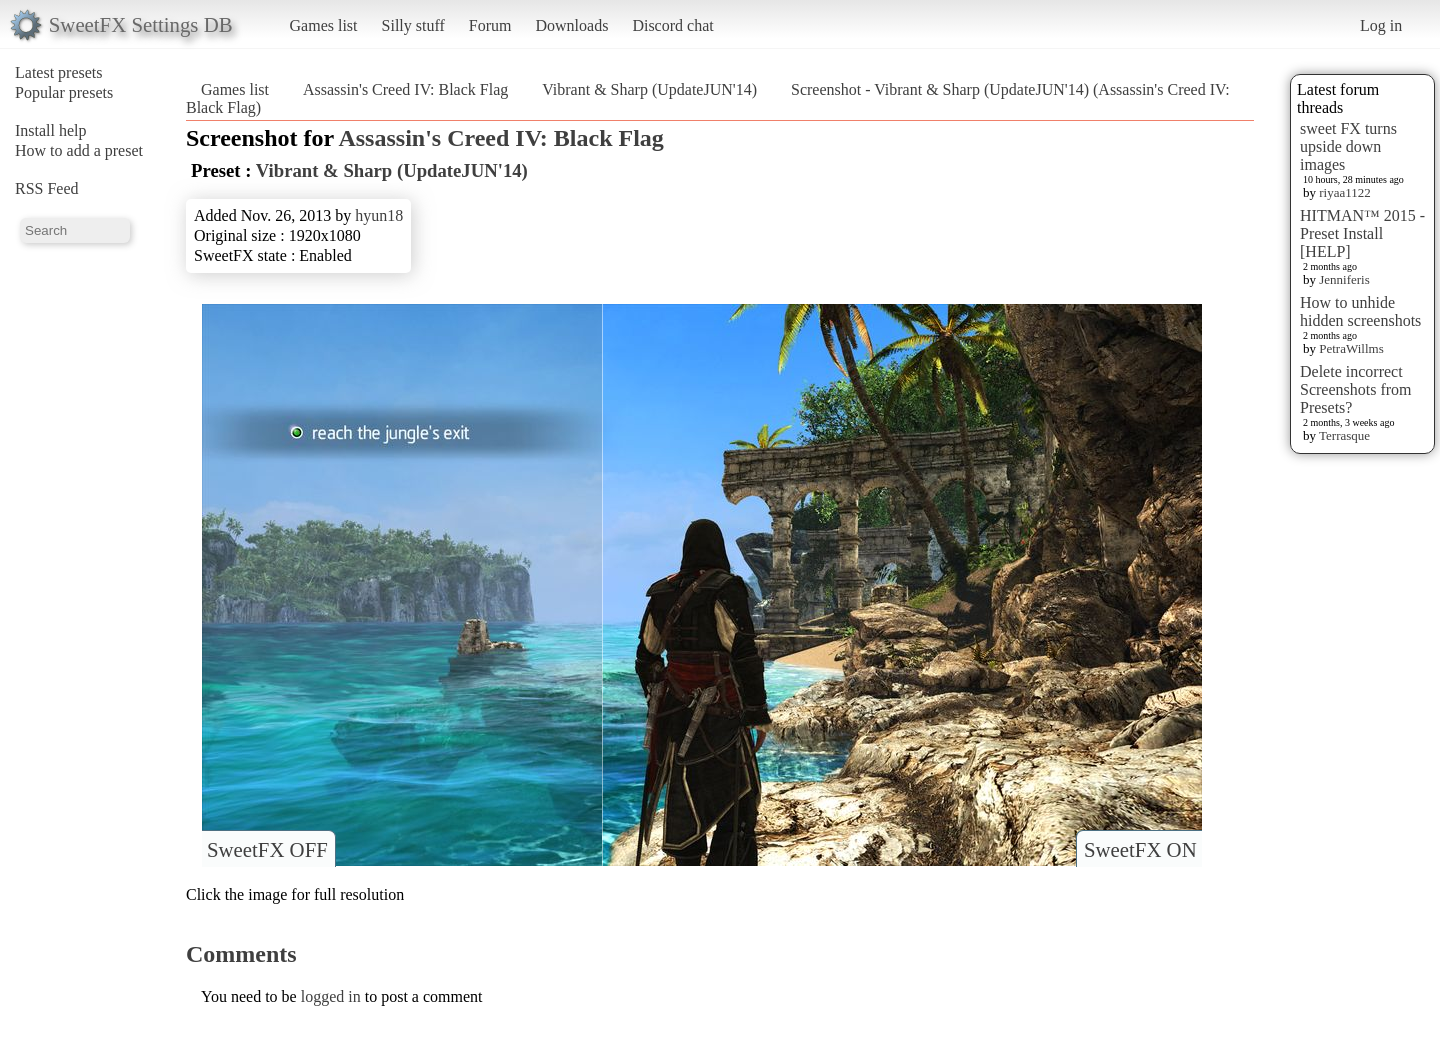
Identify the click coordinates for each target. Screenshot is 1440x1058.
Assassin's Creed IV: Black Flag (405, 89)
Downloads (571, 25)
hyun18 (379, 215)
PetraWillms (1351, 348)
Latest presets (59, 72)
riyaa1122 (1345, 192)
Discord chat (672, 25)
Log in (1381, 25)
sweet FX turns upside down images (1348, 146)
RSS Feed (47, 188)
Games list (324, 25)
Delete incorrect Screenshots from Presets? (1356, 389)
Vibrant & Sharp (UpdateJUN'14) (649, 89)
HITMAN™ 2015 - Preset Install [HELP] (1362, 233)
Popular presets (64, 92)
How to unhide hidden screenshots (1360, 311)
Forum (490, 25)
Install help (51, 130)
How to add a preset (79, 150)
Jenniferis (1344, 279)
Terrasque (1344, 435)
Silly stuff (413, 25)
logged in (331, 996)
